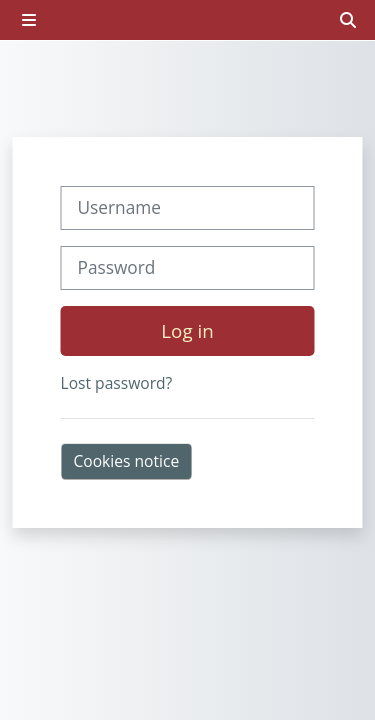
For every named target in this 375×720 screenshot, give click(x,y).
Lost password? (117, 383)
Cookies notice (127, 461)
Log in (187, 330)
